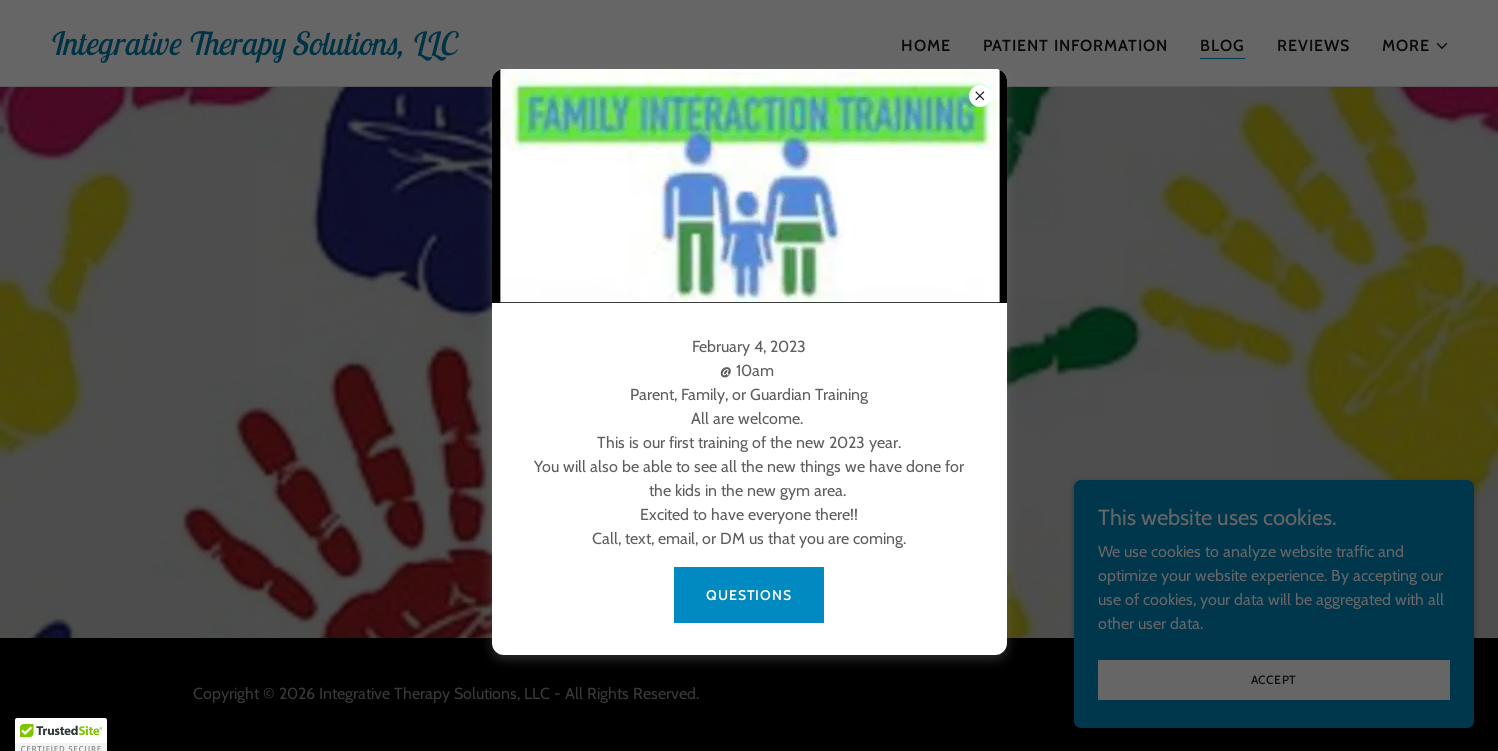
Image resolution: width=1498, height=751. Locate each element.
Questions (749, 595)
